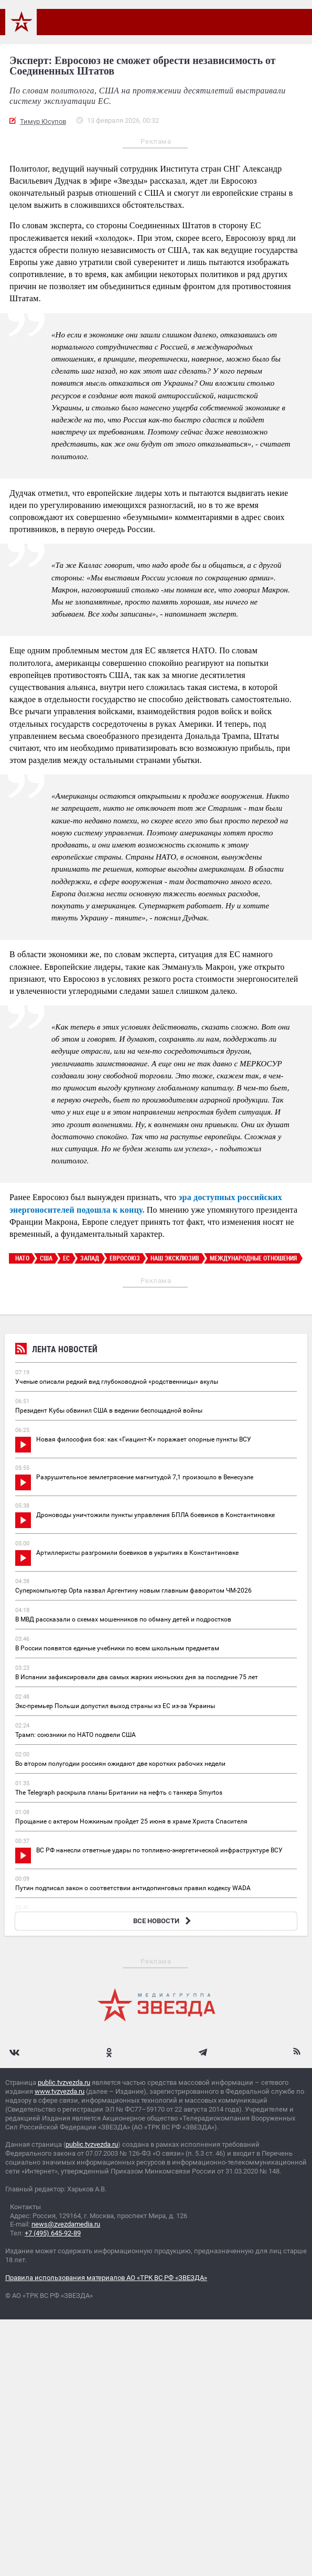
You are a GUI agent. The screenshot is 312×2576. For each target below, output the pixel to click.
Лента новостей (56, 1350)
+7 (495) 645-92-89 (53, 2233)
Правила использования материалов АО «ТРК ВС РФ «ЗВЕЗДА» (106, 2278)
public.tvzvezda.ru (64, 2082)
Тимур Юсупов (43, 121)
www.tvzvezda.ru (59, 2091)
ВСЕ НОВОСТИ (163, 1921)
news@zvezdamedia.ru (65, 2224)
